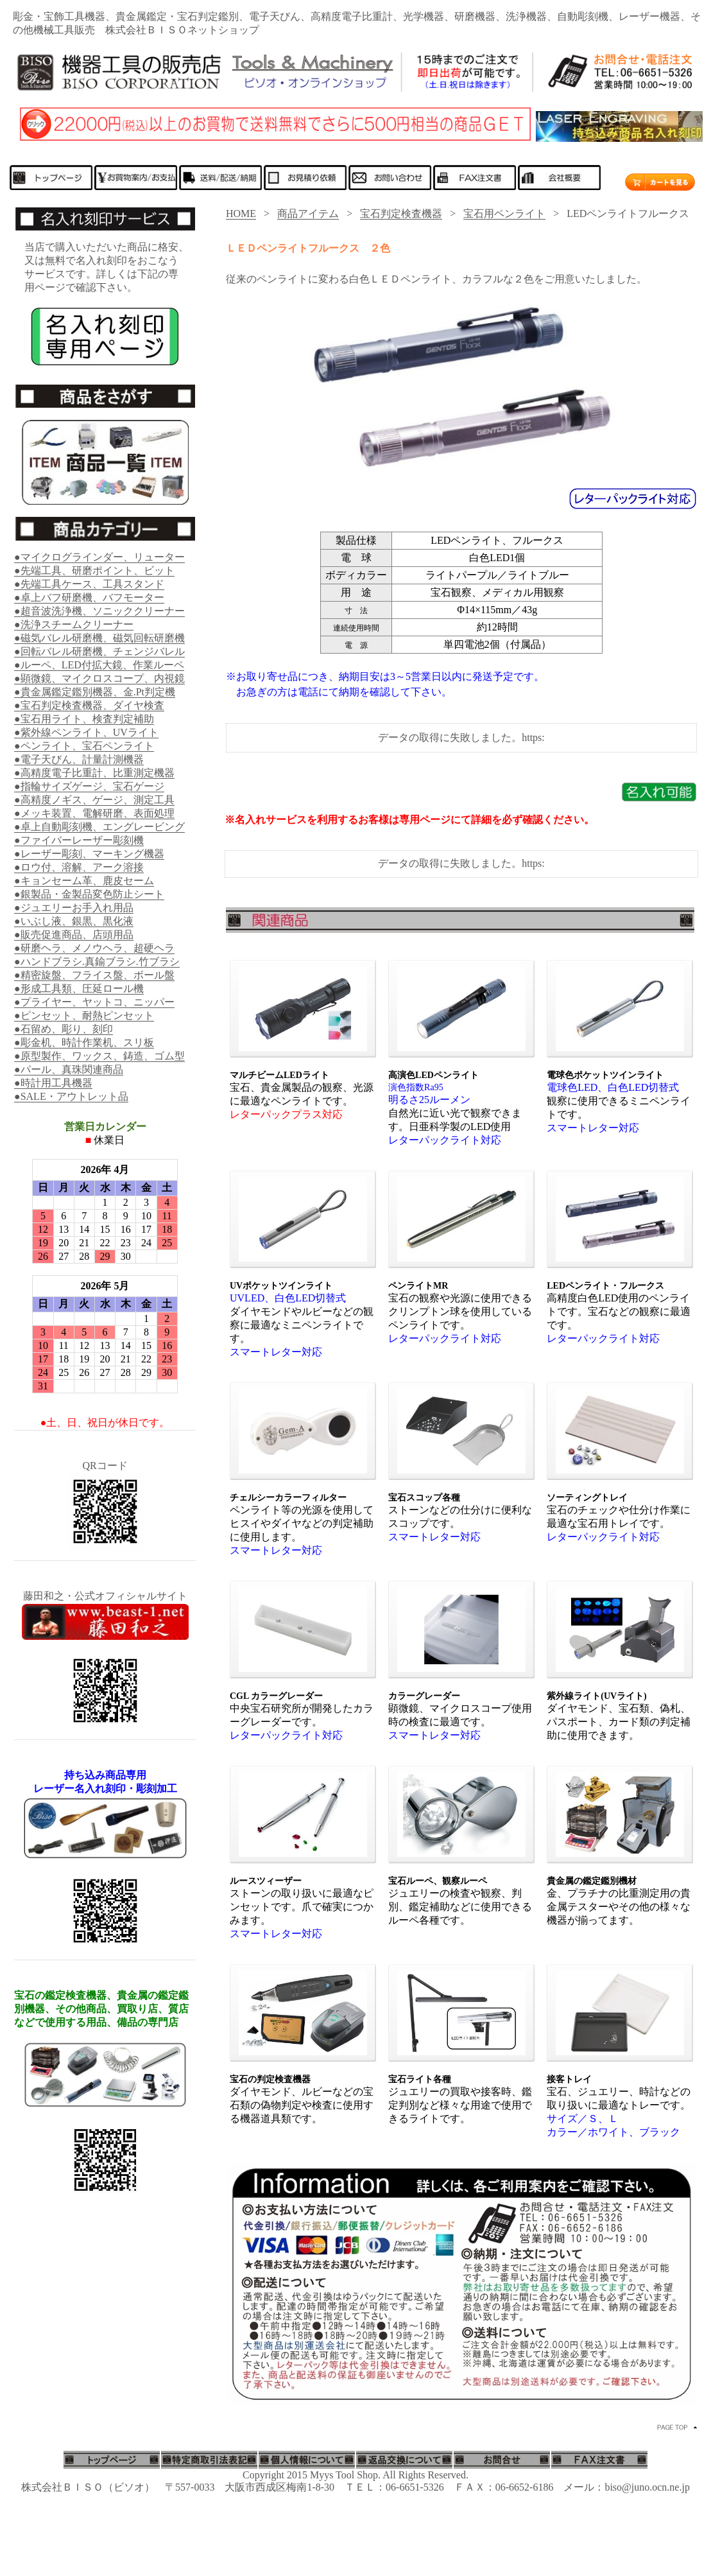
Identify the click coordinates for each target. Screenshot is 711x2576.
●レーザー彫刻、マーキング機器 (89, 853)
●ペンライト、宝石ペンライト (84, 745)
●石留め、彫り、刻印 (63, 1028)
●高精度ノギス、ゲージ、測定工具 (94, 799)
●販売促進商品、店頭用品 (73, 934)
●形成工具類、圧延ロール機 (79, 988)
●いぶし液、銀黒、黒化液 (73, 921)
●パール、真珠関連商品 (68, 1069)
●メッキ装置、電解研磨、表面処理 (94, 813)
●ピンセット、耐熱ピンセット (84, 1015)
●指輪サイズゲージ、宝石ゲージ (89, 786)
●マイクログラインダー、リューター (99, 557)
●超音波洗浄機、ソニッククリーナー (99, 610)
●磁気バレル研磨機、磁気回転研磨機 (99, 637)
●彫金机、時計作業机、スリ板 (84, 1042)
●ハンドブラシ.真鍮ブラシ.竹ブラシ (97, 961)
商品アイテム (308, 213)
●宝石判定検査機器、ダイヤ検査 (89, 705)
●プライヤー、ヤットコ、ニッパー (94, 1001)
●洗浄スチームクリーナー (73, 624)
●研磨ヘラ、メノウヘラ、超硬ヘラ (94, 948)
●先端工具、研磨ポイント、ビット (94, 570)
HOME (241, 213)
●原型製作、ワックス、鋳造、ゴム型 (99, 1055)
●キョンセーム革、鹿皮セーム (84, 880)
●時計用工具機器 (53, 1082)
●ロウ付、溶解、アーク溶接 (79, 867)
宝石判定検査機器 (401, 213)
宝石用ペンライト (504, 213)
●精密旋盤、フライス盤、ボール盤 (94, 975)
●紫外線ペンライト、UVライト (86, 732)
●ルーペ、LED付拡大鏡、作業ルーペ (99, 664)
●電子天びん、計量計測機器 (79, 759)
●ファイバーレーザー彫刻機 (79, 840)
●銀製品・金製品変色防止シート (89, 894)
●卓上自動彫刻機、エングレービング (99, 826)
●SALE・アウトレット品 (71, 1096)
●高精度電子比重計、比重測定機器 (94, 772)
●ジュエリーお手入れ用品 (73, 907)
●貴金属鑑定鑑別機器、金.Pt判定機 (94, 691)
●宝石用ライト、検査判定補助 (84, 718)
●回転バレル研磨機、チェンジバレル (99, 651)
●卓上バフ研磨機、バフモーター (89, 597)
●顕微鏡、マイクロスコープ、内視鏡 (99, 678)
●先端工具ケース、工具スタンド (89, 584)
